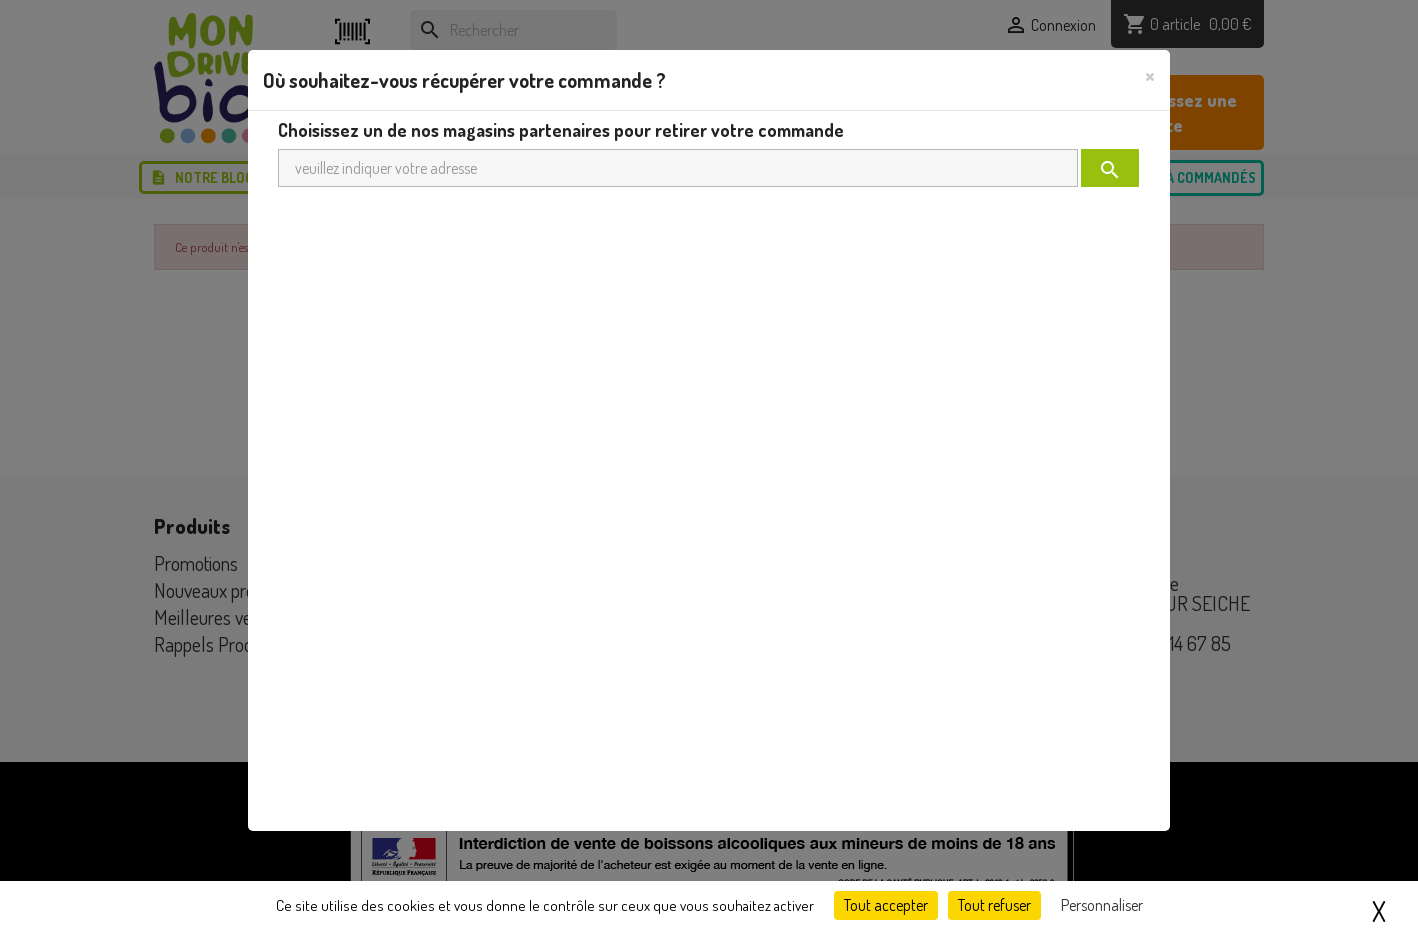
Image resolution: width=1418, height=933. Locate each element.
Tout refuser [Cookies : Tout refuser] (994, 905)
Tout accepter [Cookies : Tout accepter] (886, 905)
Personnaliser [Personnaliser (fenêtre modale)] (1102, 905)
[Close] (1150, 75)
